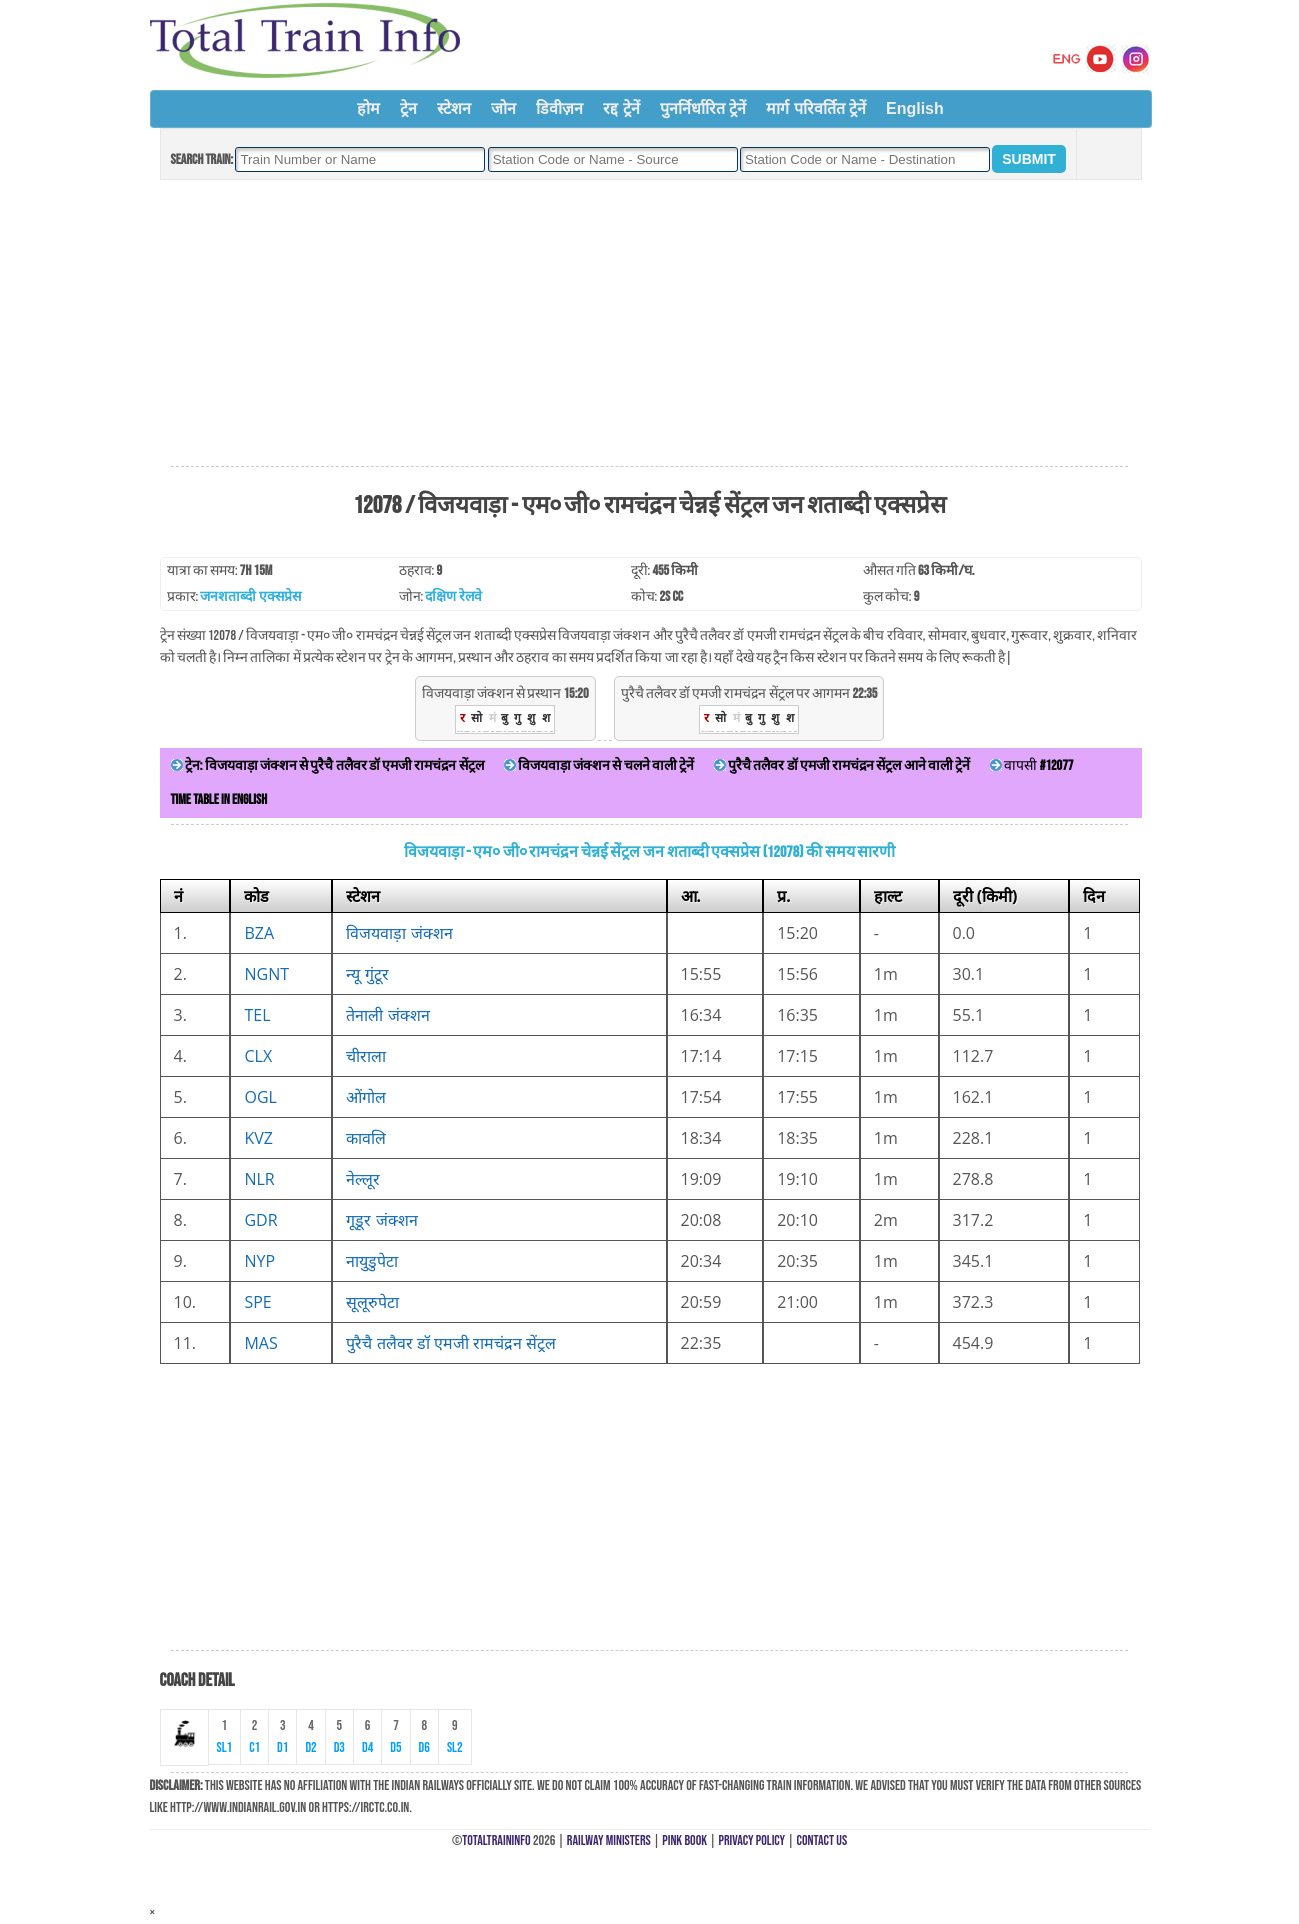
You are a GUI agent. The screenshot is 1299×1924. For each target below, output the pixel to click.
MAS (260, 1343)
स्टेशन (454, 108)
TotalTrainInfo (496, 1840)
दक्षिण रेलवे (453, 596)
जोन (503, 108)
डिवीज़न (559, 108)
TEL (257, 1015)
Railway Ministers (609, 1840)
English (915, 108)
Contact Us (822, 1840)
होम (368, 108)
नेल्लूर (363, 1179)
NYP (259, 1261)
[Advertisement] (649, 324)
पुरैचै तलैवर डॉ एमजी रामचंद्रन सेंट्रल (451, 1343)
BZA (259, 933)
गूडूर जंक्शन (381, 1220)
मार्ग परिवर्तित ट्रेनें (816, 108)
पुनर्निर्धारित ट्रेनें (703, 108)
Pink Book (684, 1840)
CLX (258, 1056)
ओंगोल (366, 1097)
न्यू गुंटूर (367, 974)
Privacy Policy (752, 1840)
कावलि (366, 1138)
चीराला (366, 1056)
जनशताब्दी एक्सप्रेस (250, 596)
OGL (260, 1097)
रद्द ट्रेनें (621, 108)
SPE (257, 1302)
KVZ (258, 1138)
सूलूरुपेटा (372, 1302)
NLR (259, 1179)
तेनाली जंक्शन (387, 1015)
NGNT (266, 974)
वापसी (1031, 765)
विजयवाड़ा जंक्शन (399, 933)
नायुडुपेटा (372, 1261)
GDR (260, 1220)
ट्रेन (408, 108)
